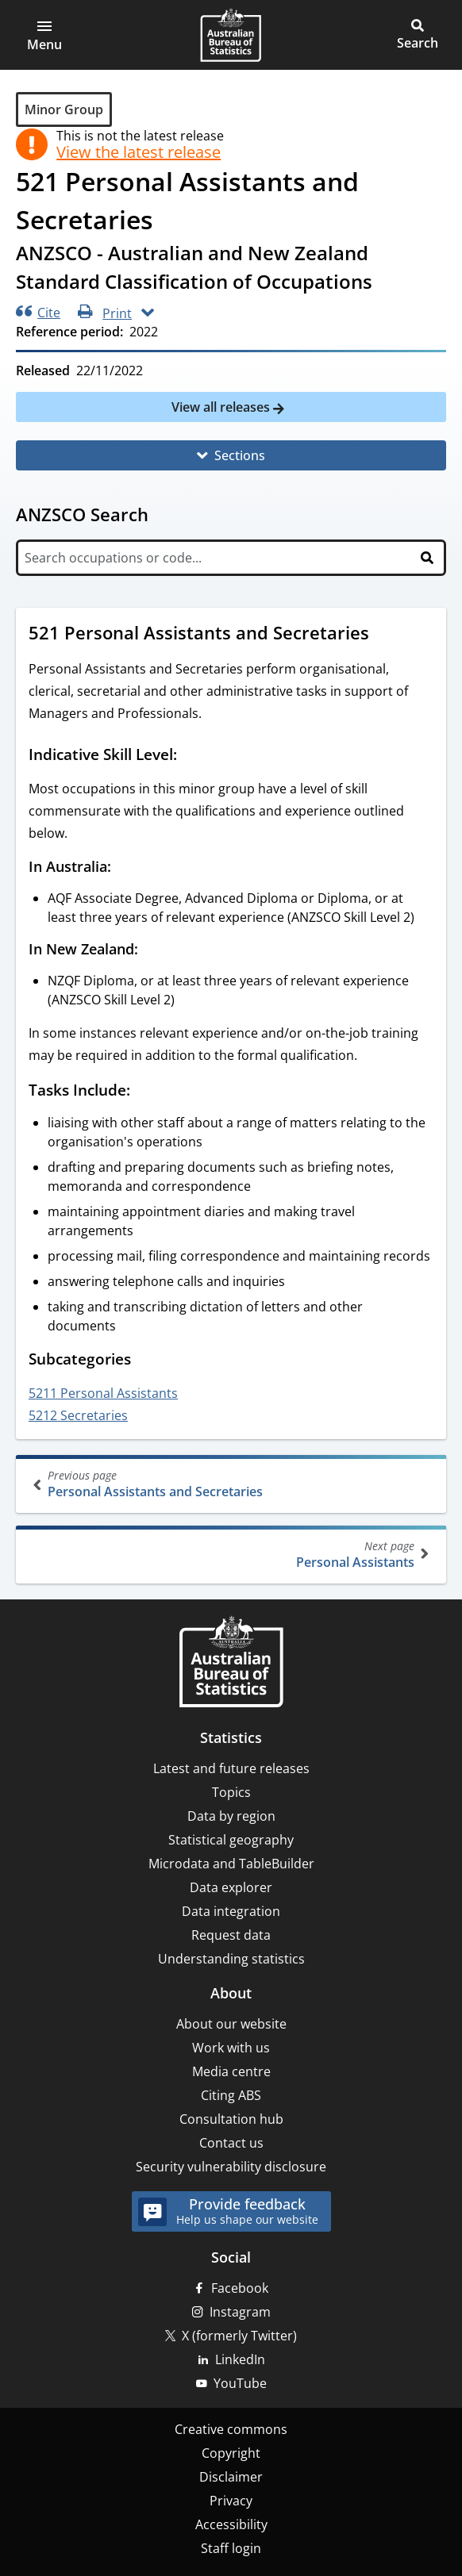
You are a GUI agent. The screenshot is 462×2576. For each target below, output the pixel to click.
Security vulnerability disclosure (231, 2166)
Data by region (231, 1816)
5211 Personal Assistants (103, 1393)
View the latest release (138, 152)
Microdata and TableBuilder (231, 1863)
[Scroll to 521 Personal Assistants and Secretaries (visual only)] (384, 634)
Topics (231, 1792)
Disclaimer (231, 2477)
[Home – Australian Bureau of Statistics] (231, 1663)
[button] (44, 35)
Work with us (231, 2047)
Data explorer (231, 1887)
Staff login (231, 2548)
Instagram (240, 2312)
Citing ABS (231, 2095)
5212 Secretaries (78, 1415)
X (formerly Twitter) (239, 2335)
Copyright (231, 2453)
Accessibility (231, 2524)
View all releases (222, 407)
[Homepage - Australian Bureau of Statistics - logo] (230, 35)
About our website (231, 2024)
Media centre (231, 2071)
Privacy (231, 2500)
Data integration (231, 1911)
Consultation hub (231, 2119)
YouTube (240, 2383)
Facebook (239, 2288)
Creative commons (231, 2429)
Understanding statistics (231, 1959)
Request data (231, 1935)
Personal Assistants (229, 1554)
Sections (239, 455)
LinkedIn (240, 2359)
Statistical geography (231, 1840)
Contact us (231, 2143)
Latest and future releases (231, 1768)
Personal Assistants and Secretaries (232, 1484)
